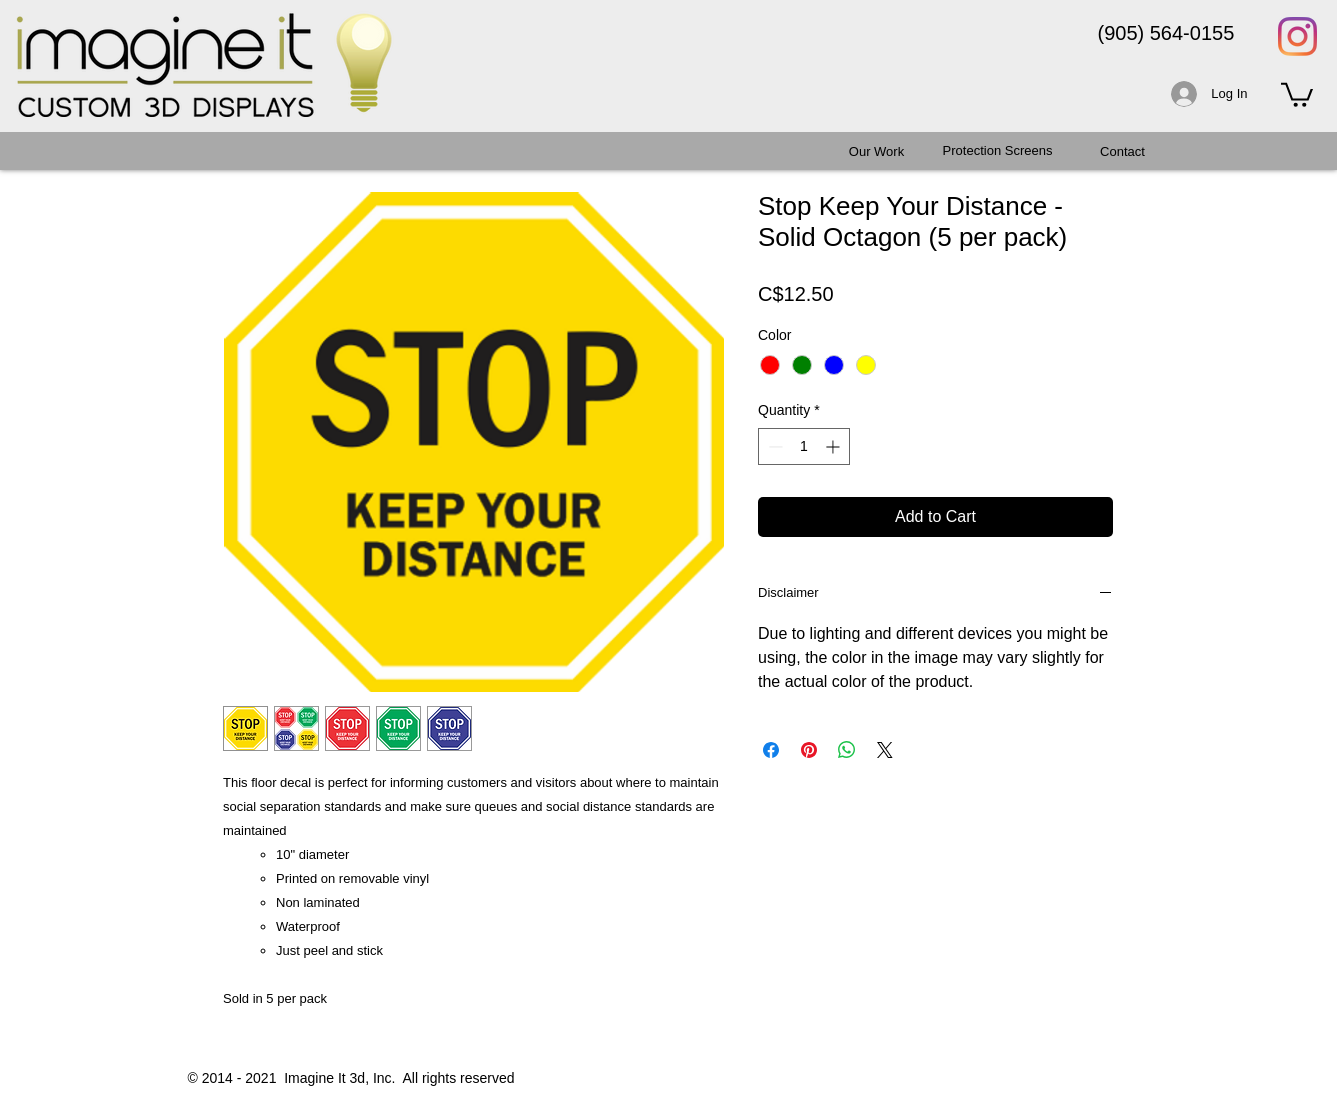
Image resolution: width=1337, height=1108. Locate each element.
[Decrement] (773, 446)
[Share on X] (885, 750)
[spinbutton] (804, 446)
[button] (1297, 93)
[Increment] (834, 446)
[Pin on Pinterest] (809, 750)
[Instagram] (1297, 36)
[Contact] (1123, 152)
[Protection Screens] (998, 151)
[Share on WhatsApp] (847, 750)
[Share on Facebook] (771, 750)
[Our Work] (877, 152)
